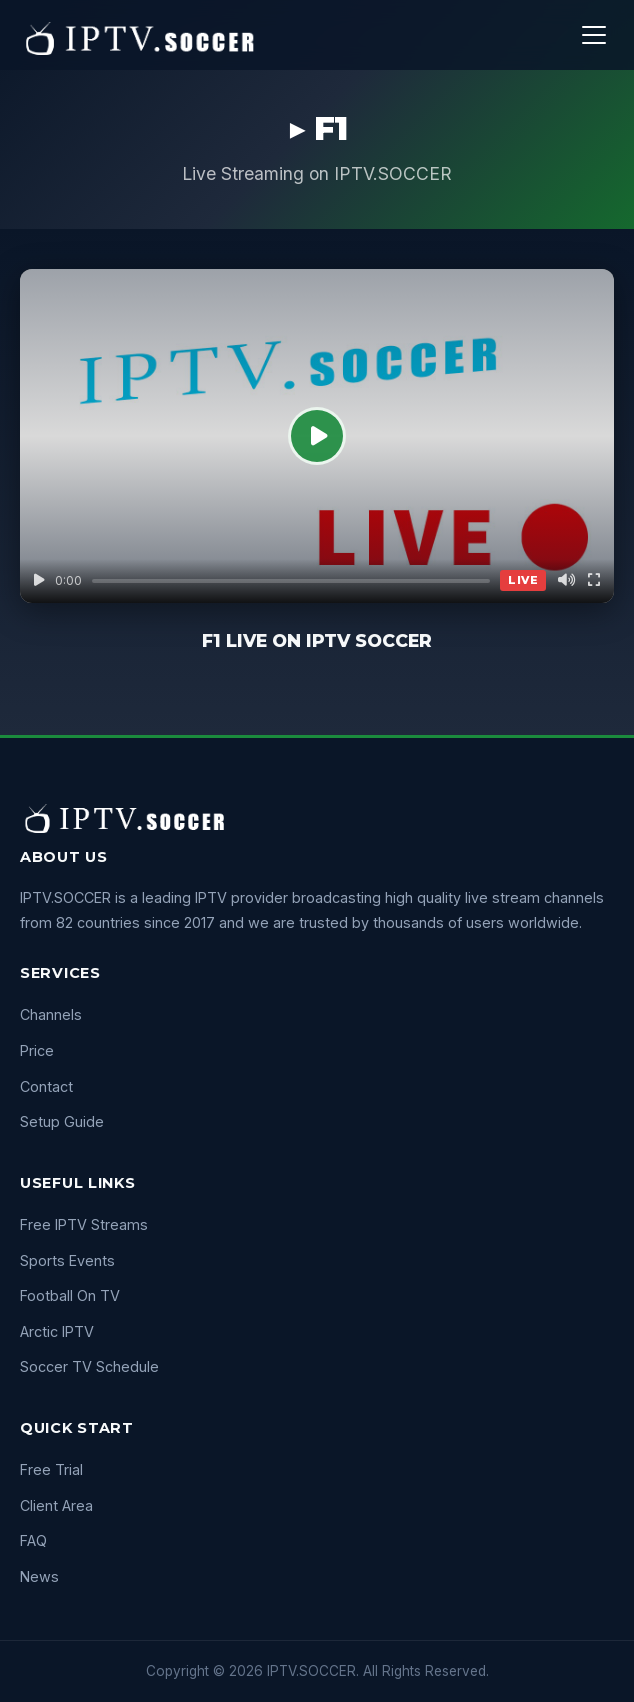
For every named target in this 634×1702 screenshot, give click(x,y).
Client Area (56, 1505)
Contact (46, 1086)
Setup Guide (62, 1121)
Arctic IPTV (57, 1331)
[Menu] (594, 35)
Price (37, 1050)
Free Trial (51, 1469)
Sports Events (67, 1260)
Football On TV (70, 1295)
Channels (51, 1014)
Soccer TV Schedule (89, 1366)
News (39, 1576)
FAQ (33, 1540)
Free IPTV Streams (84, 1224)
